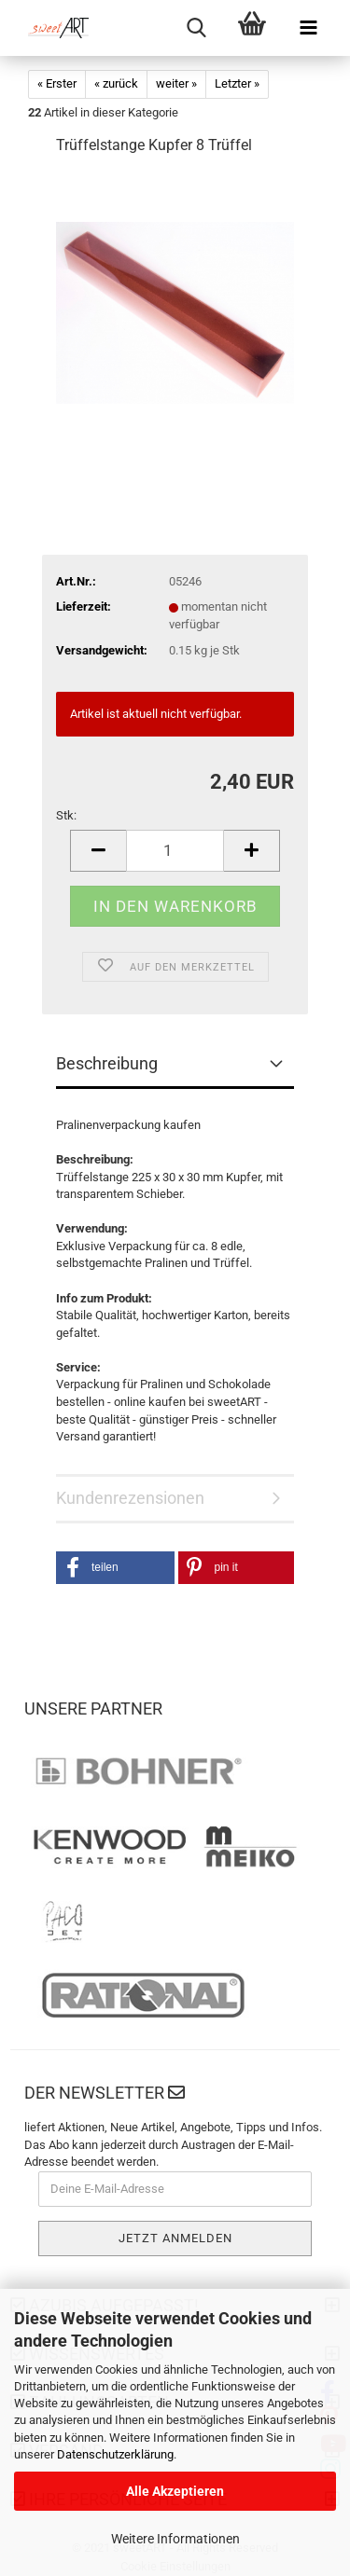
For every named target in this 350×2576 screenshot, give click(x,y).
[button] (115, 1567)
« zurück (116, 83)
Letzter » (237, 83)
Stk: (66, 815)
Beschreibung (107, 1063)
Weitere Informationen (175, 2538)
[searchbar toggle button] (196, 28)
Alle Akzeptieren (175, 2491)
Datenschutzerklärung (115, 2454)
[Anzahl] (175, 851)
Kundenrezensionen (130, 1498)
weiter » (176, 83)
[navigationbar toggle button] (308, 28)
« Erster (57, 83)
